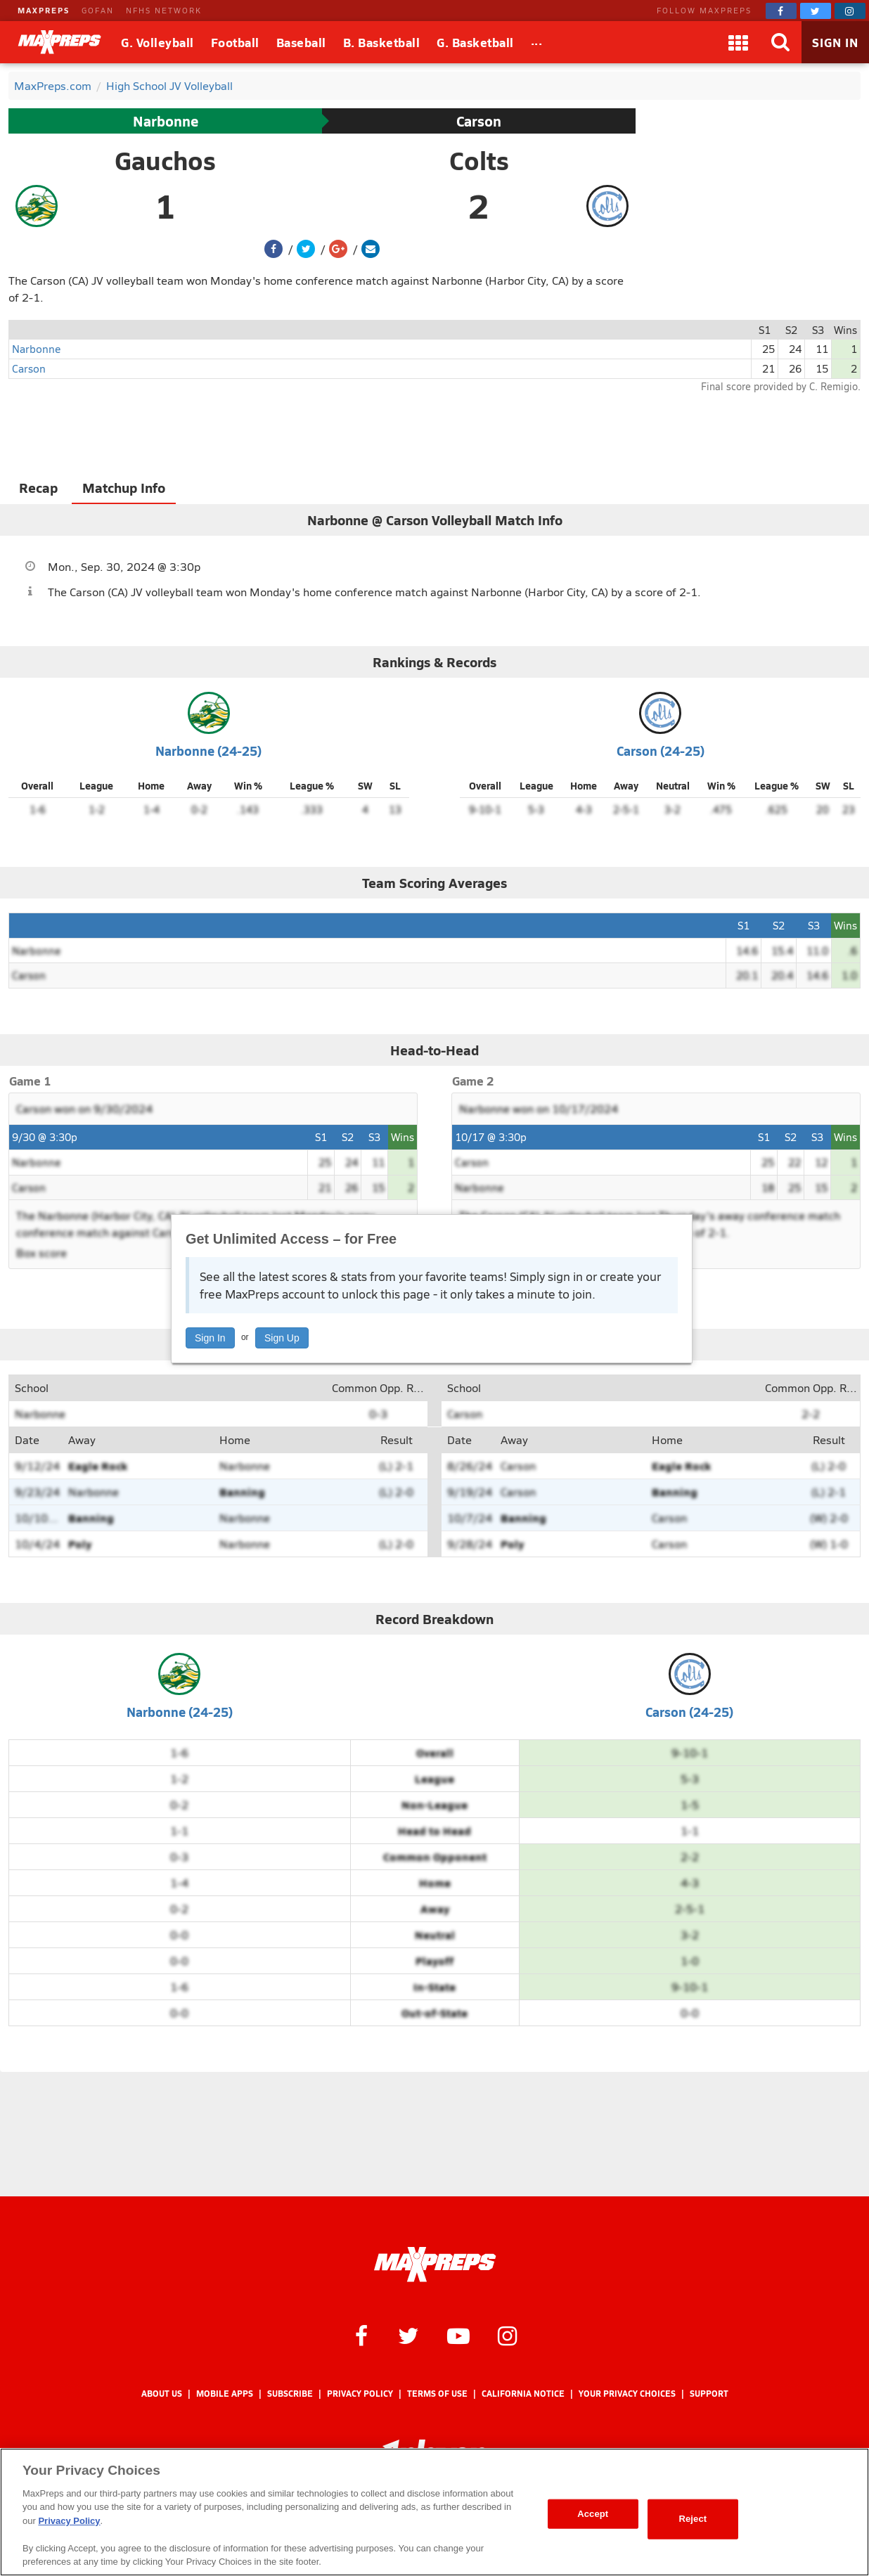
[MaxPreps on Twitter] (815, 11)
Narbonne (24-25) (208, 750)
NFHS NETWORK (164, 10)
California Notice (523, 2394)
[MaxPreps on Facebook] (781, 11)
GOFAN (98, 10)
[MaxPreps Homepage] (434, 2264)
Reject (692, 2518)
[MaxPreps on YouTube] (458, 2335)
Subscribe (290, 2394)
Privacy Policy (360, 2394)
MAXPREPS (44, 10)
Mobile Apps (224, 2394)
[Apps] (738, 42)
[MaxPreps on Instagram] (850, 11)
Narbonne (165, 121)
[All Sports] (536, 42)
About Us (161, 2394)
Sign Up (282, 1338)
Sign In (210, 1338)
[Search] (780, 42)
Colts (479, 160)
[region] (434, 2512)
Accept (592, 2514)
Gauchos (165, 160)
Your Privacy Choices (627, 2394)
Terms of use (437, 2394)
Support (709, 2394)
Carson (478, 121)
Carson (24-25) (660, 750)
